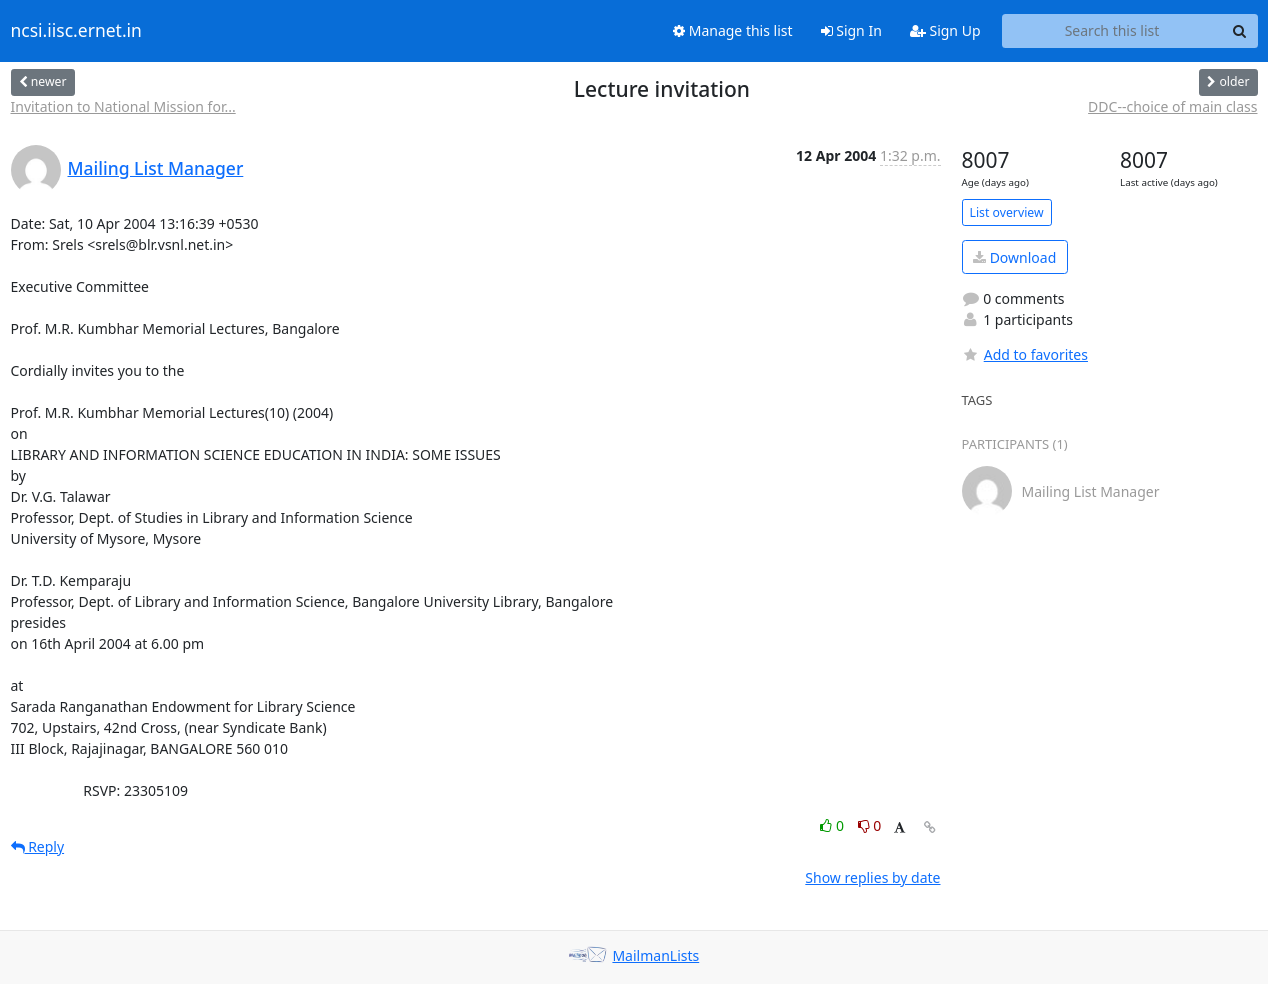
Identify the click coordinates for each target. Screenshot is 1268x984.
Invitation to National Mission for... (123, 106)
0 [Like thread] (833, 825)
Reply (38, 846)
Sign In (851, 30)
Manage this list (733, 30)
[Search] (1240, 31)
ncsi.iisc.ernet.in (76, 31)
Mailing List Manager (156, 168)
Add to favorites (1025, 354)
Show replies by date (872, 877)
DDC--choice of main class (1172, 106)
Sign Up (945, 30)
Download (1014, 257)
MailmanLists (655, 955)
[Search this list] (1112, 31)
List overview (1007, 212)
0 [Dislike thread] (870, 825)
